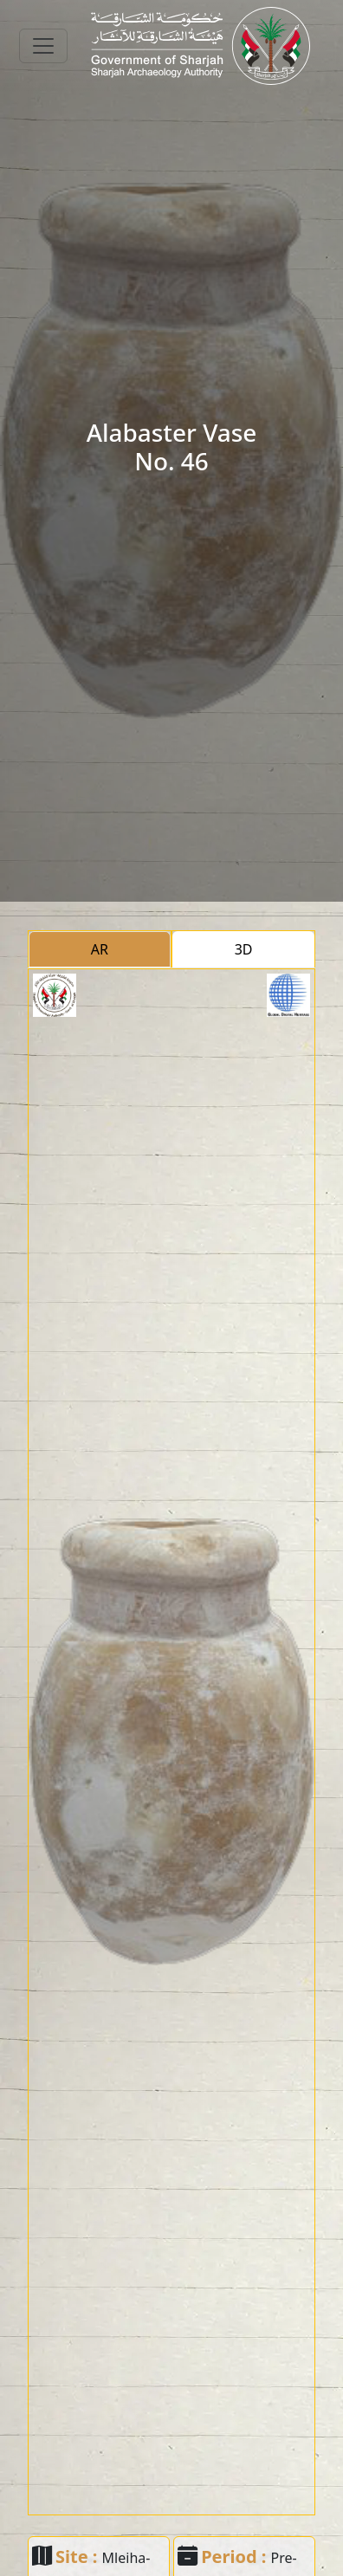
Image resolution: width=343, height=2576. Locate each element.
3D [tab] (244, 949)
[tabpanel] (171, 1742)
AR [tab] (99, 949)
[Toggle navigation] (43, 46)
